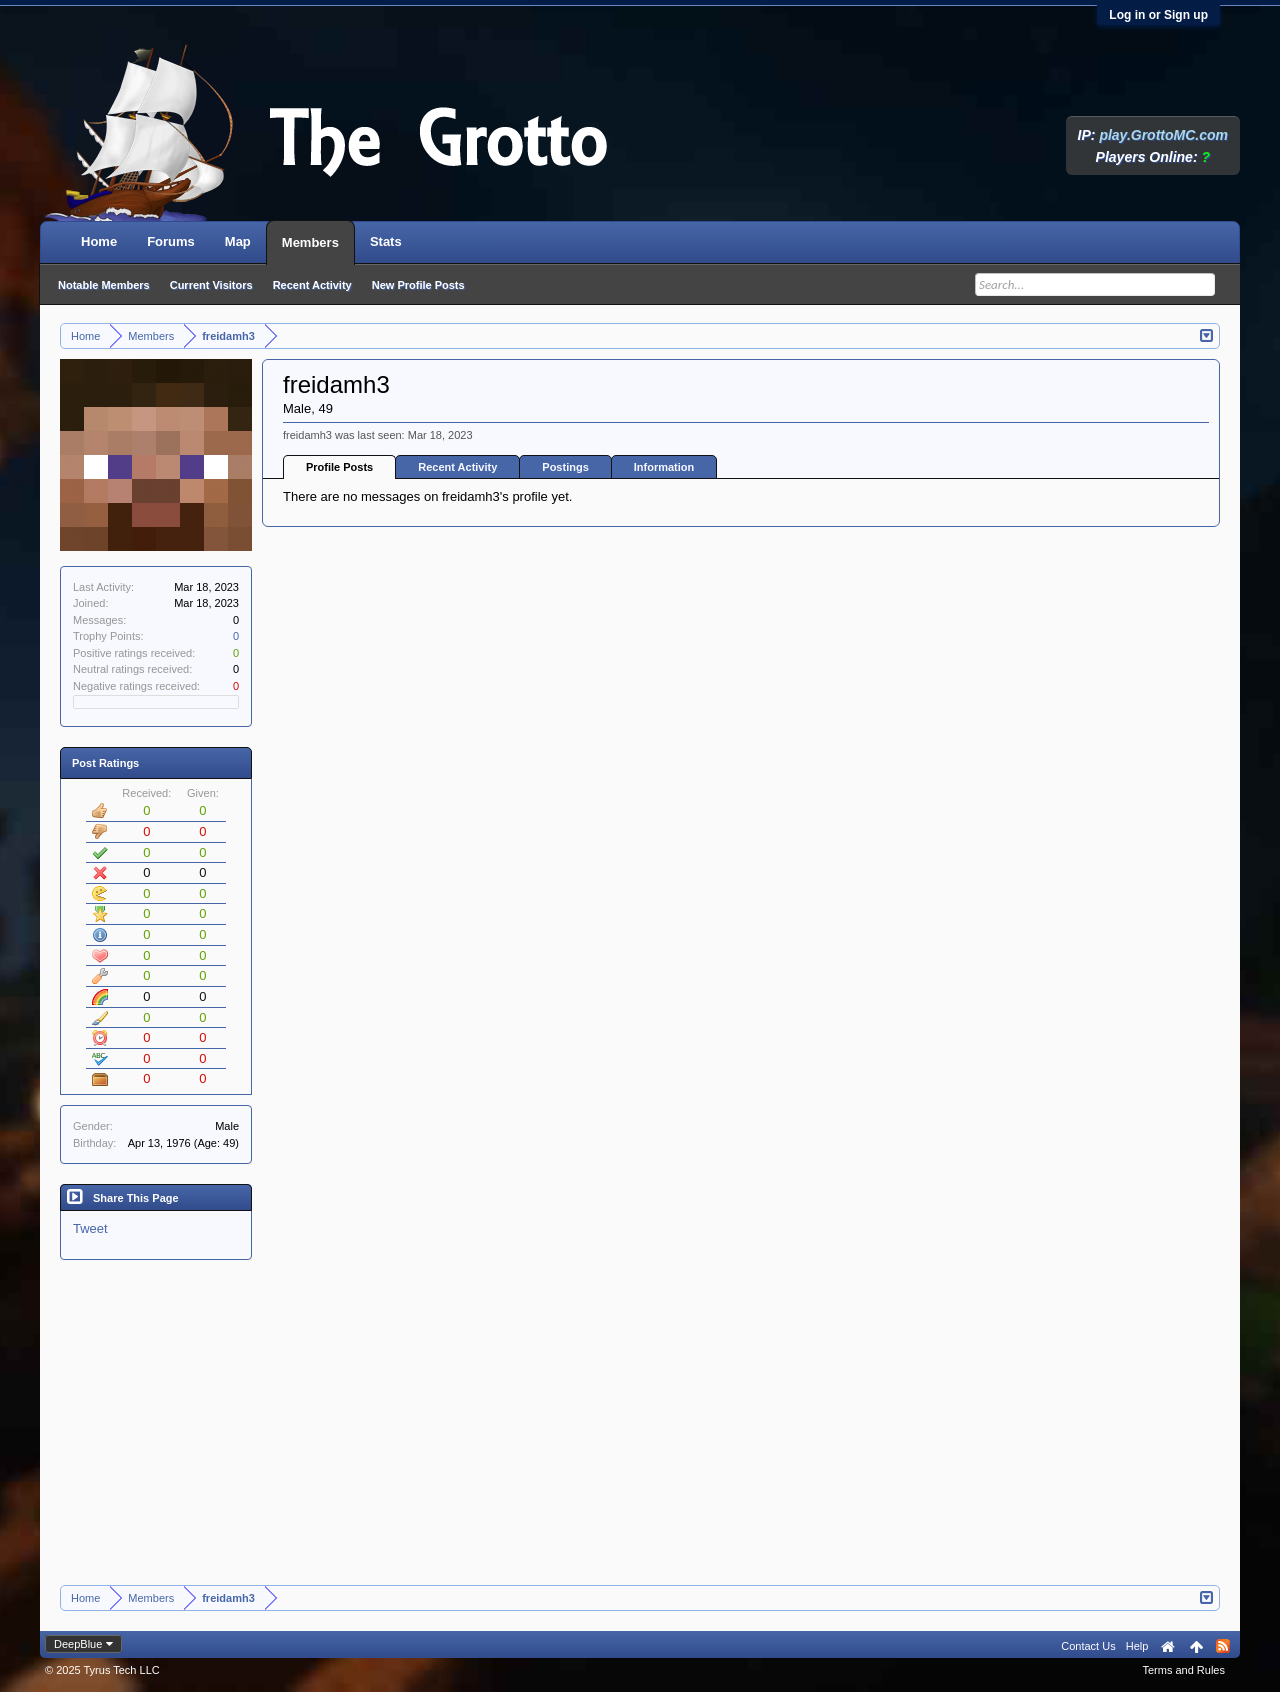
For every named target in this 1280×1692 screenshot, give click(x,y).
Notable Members (104, 285)
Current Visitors (211, 285)
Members (310, 242)
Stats (386, 241)
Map (238, 241)
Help (1137, 1646)
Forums (171, 241)
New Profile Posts (418, 285)
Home (99, 241)
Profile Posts (339, 467)
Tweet (90, 1228)
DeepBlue (78, 1644)
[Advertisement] (640, 1435)
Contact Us (1088, 1646)
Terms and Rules (1183, 1670)
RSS (1223, 1646)
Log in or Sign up (1158, 15)
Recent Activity (457, 467)
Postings (565, 467)
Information (664, 467)
